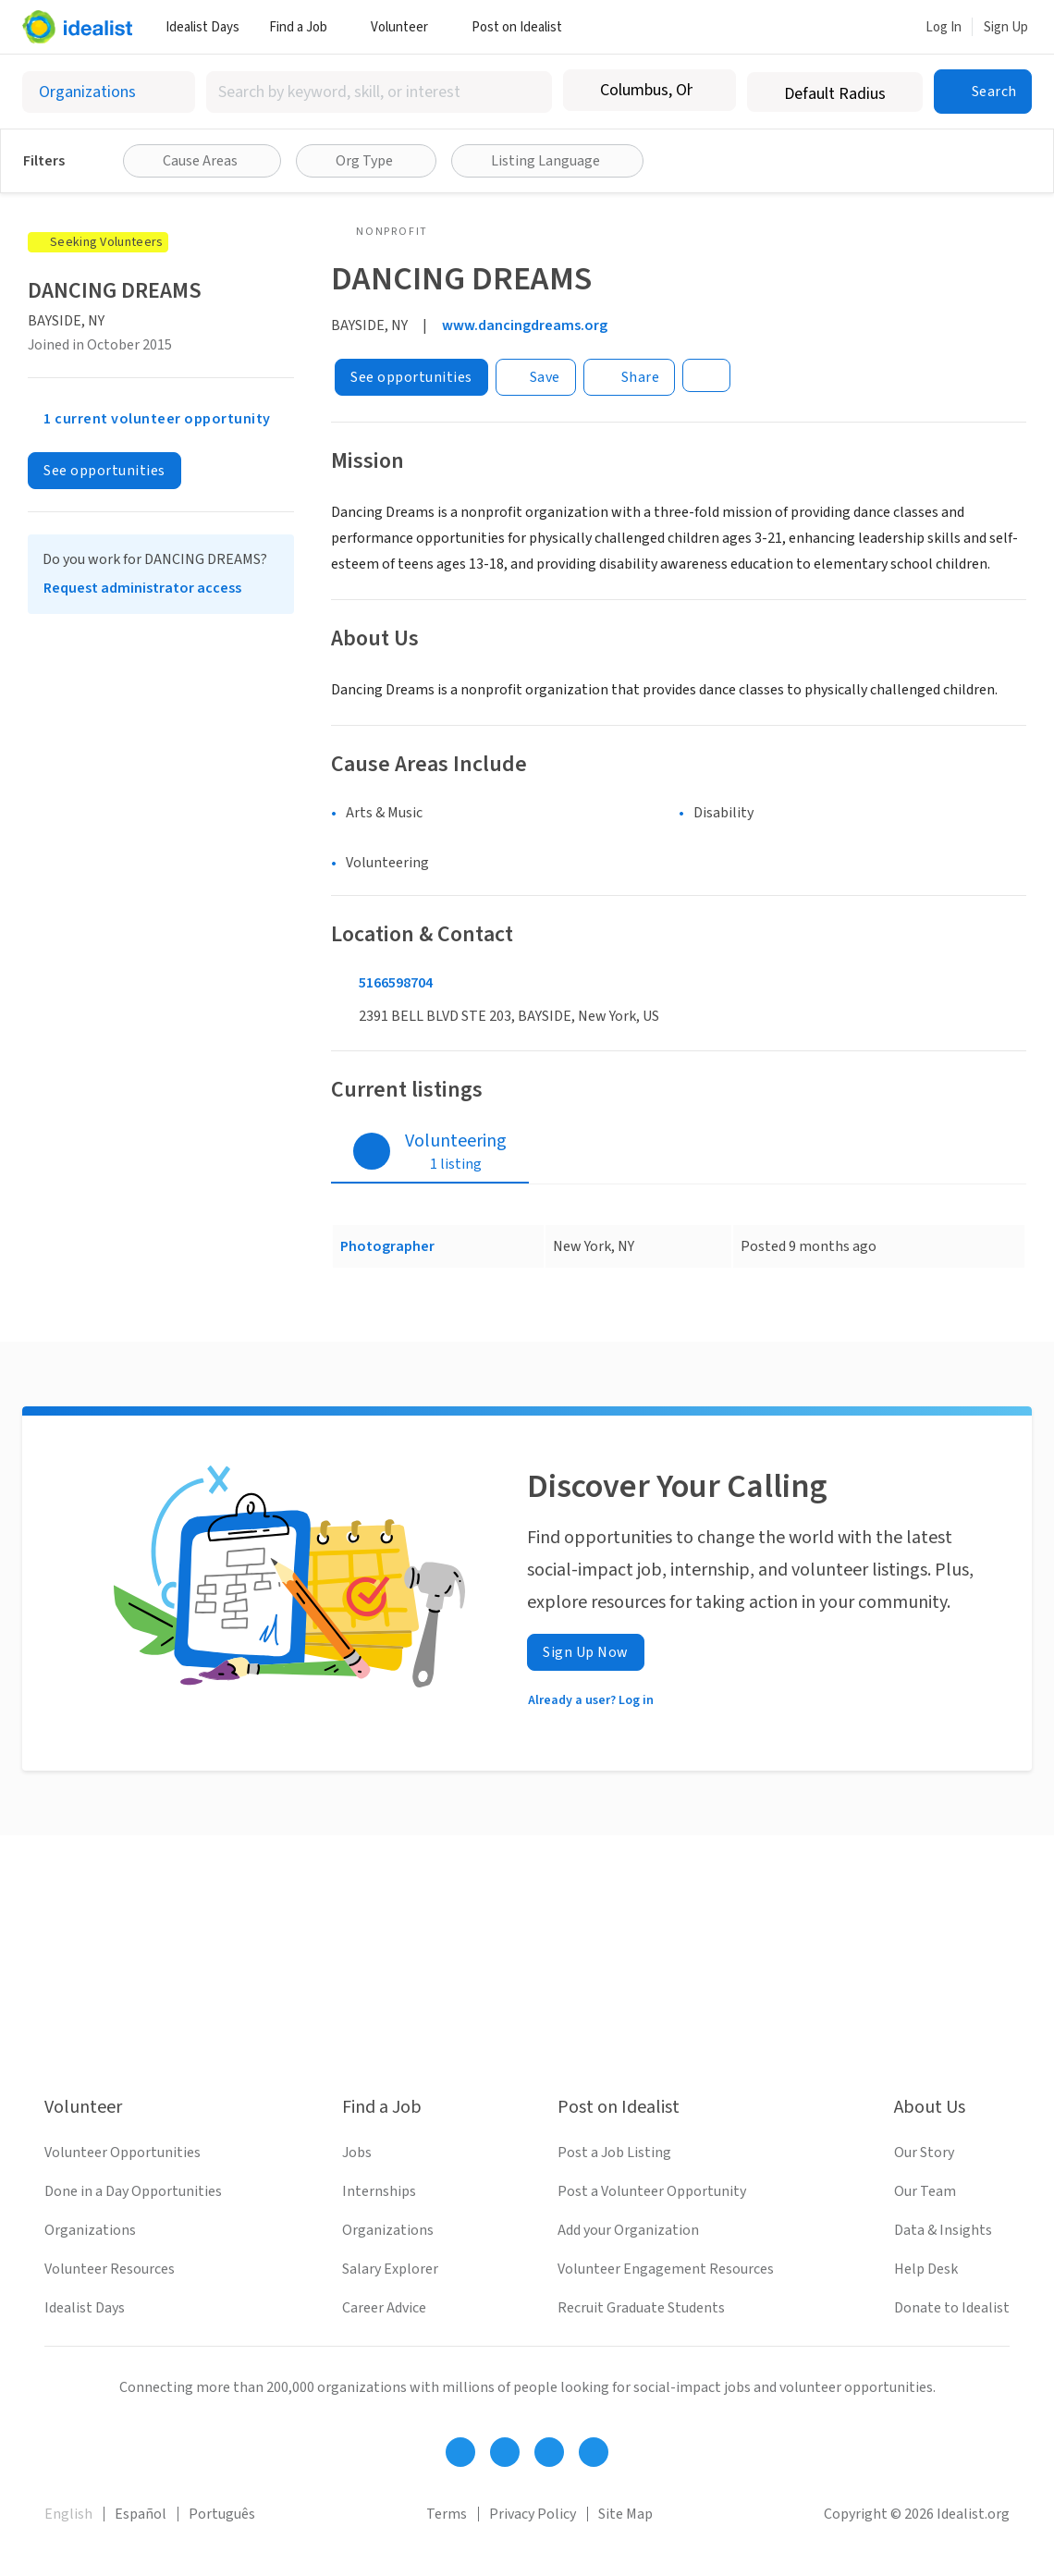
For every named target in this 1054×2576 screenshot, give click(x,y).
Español (140, 2514)
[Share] (629, 377)
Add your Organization (628, 2230)
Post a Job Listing (614, 2152)
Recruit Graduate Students (641, 2308)
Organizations (90, 2230)
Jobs (357, 2152)
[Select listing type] (108, 92)
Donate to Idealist (952, 2308)
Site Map (625, 2514)
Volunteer (406, 27)
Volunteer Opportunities (122, 2152)
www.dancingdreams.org (524, 325)
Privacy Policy (532, 2514)
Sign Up (1006, 27)
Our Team (925, 2191)
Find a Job (305, 27)
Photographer (387, 1246)
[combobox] (379, 92)
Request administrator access (142, 588)
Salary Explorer (390, 2269)
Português (222, 2514)
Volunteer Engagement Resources (666, 2269)
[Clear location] (710, 90)
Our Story (924, 2152)
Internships (379, 2191)
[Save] (536, 377)
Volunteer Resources (109, 2269)
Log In (943, 27)
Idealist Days (202, 27)
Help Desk (926, 2269)
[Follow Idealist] (460, 2452)
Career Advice (384, 2308)
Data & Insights (943, 2230)
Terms (446, 2514)
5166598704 (396, 983)
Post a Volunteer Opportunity (652, 2191)
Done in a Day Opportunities (133, 2191)
